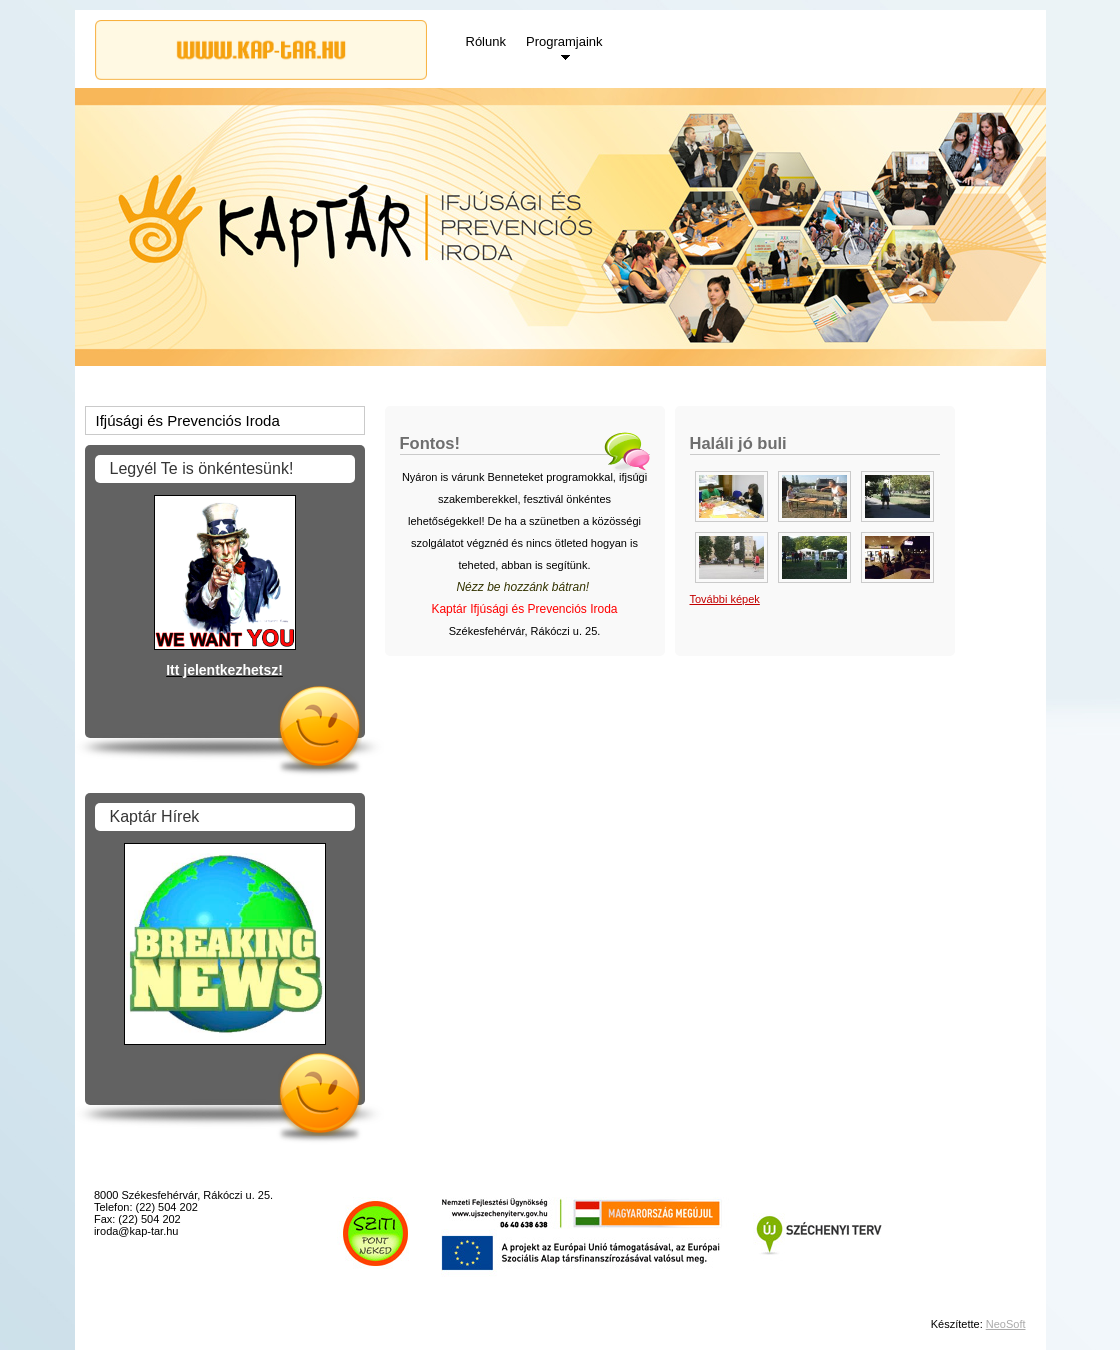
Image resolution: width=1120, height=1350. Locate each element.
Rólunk (486, 41)
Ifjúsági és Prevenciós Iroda (188, 420)
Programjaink (564, 41)
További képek (725, 599)
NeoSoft (1006, 1324)
